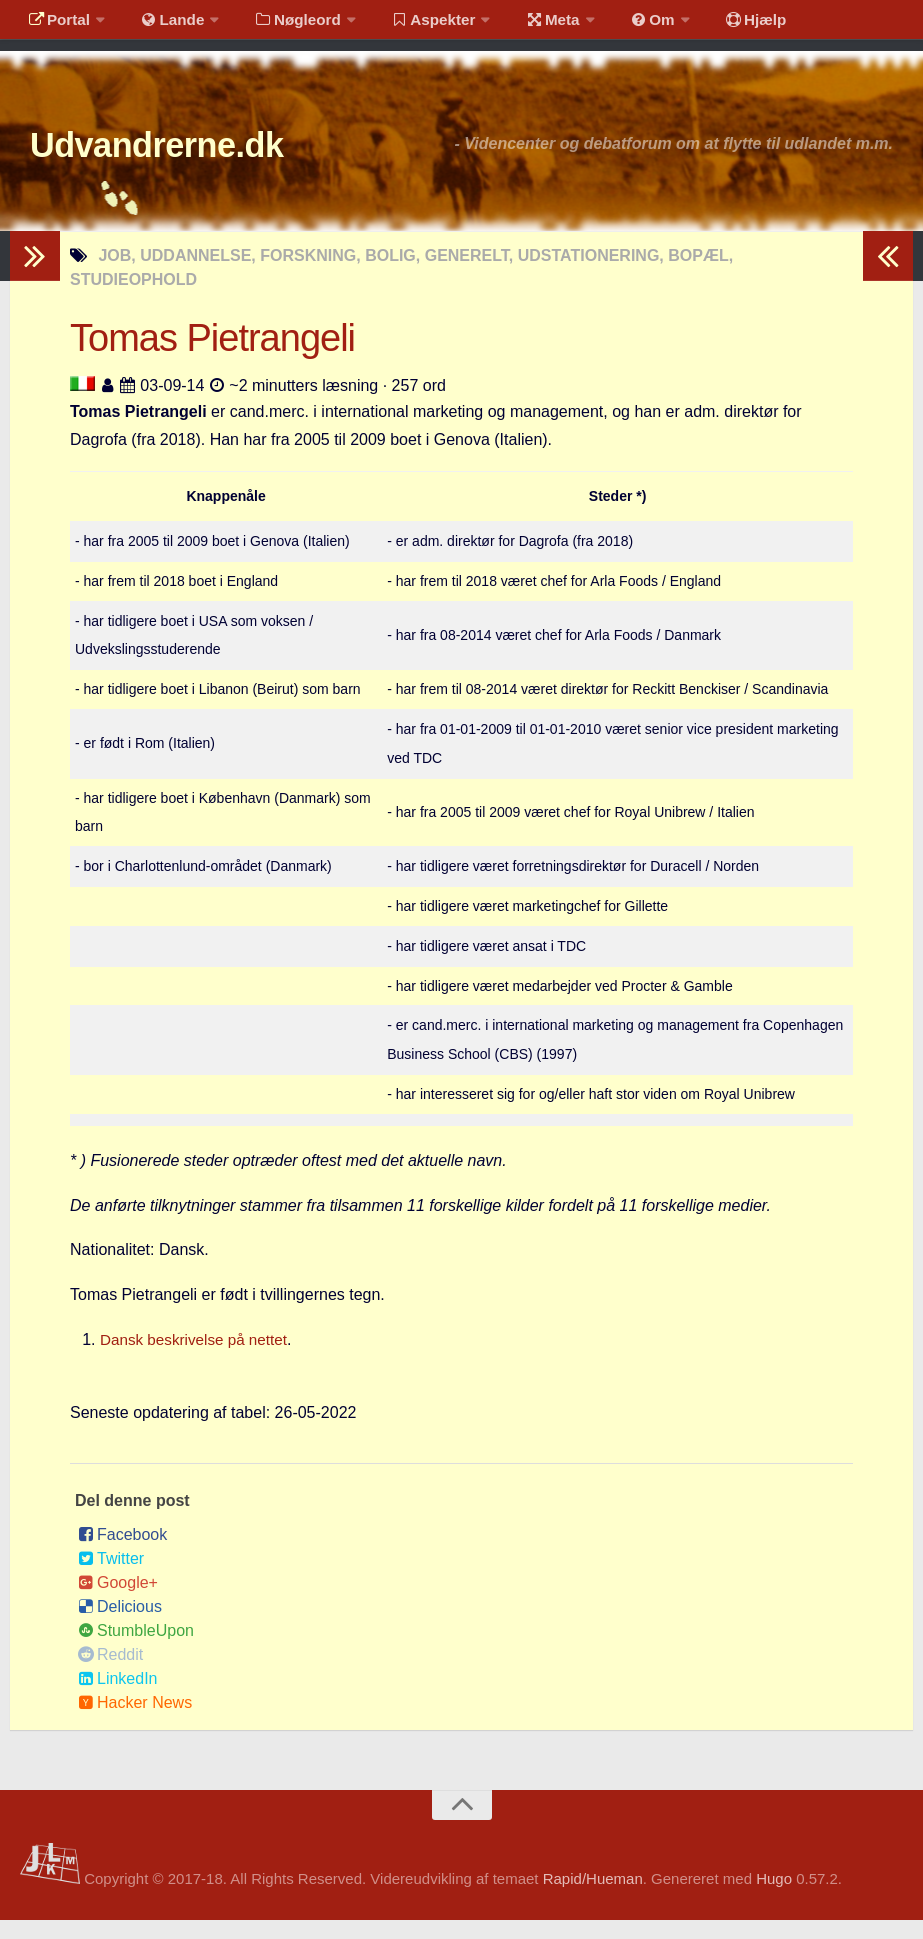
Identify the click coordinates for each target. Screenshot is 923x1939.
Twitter (111, 1577)
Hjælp (715, 24)
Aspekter (413, 24)
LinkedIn (118, 1697)
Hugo (774, 1897)
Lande (163, 24)
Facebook (122, 1553)
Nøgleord (282, 24)
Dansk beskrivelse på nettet (198, 1358)
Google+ (118, 1601)
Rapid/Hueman (593, 1897)
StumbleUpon (136, 1649)
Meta (526, 24)
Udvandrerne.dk (186, 159)
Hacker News (135, 1721)
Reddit (110, 1673)
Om (620, 24)
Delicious (120, 1625)
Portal (56, 24)
